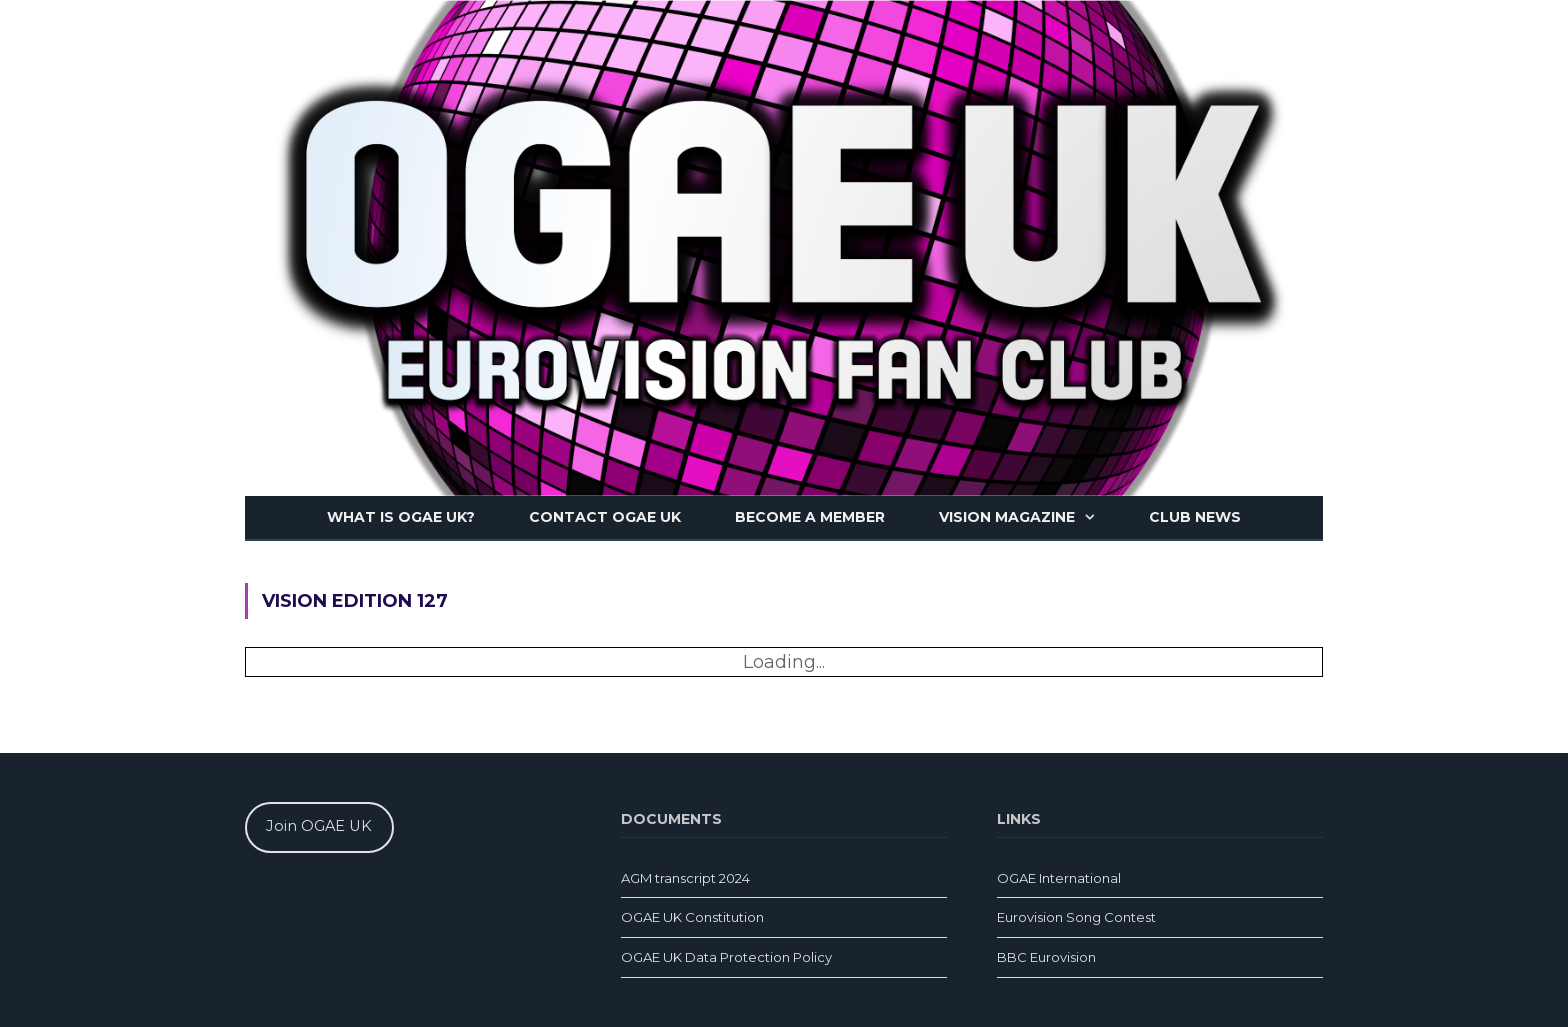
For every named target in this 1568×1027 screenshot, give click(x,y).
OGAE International (1059, 878)
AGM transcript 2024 (685, 878)
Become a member (810, 517)
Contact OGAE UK (605, 517)
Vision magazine (1007, 517)
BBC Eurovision (1046, 957)
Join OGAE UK (319, 826)
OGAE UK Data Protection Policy (726, 957)
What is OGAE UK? (401, 517)
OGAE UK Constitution (692, 917)
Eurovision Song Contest (1076, 917)
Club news (1195, 517)
